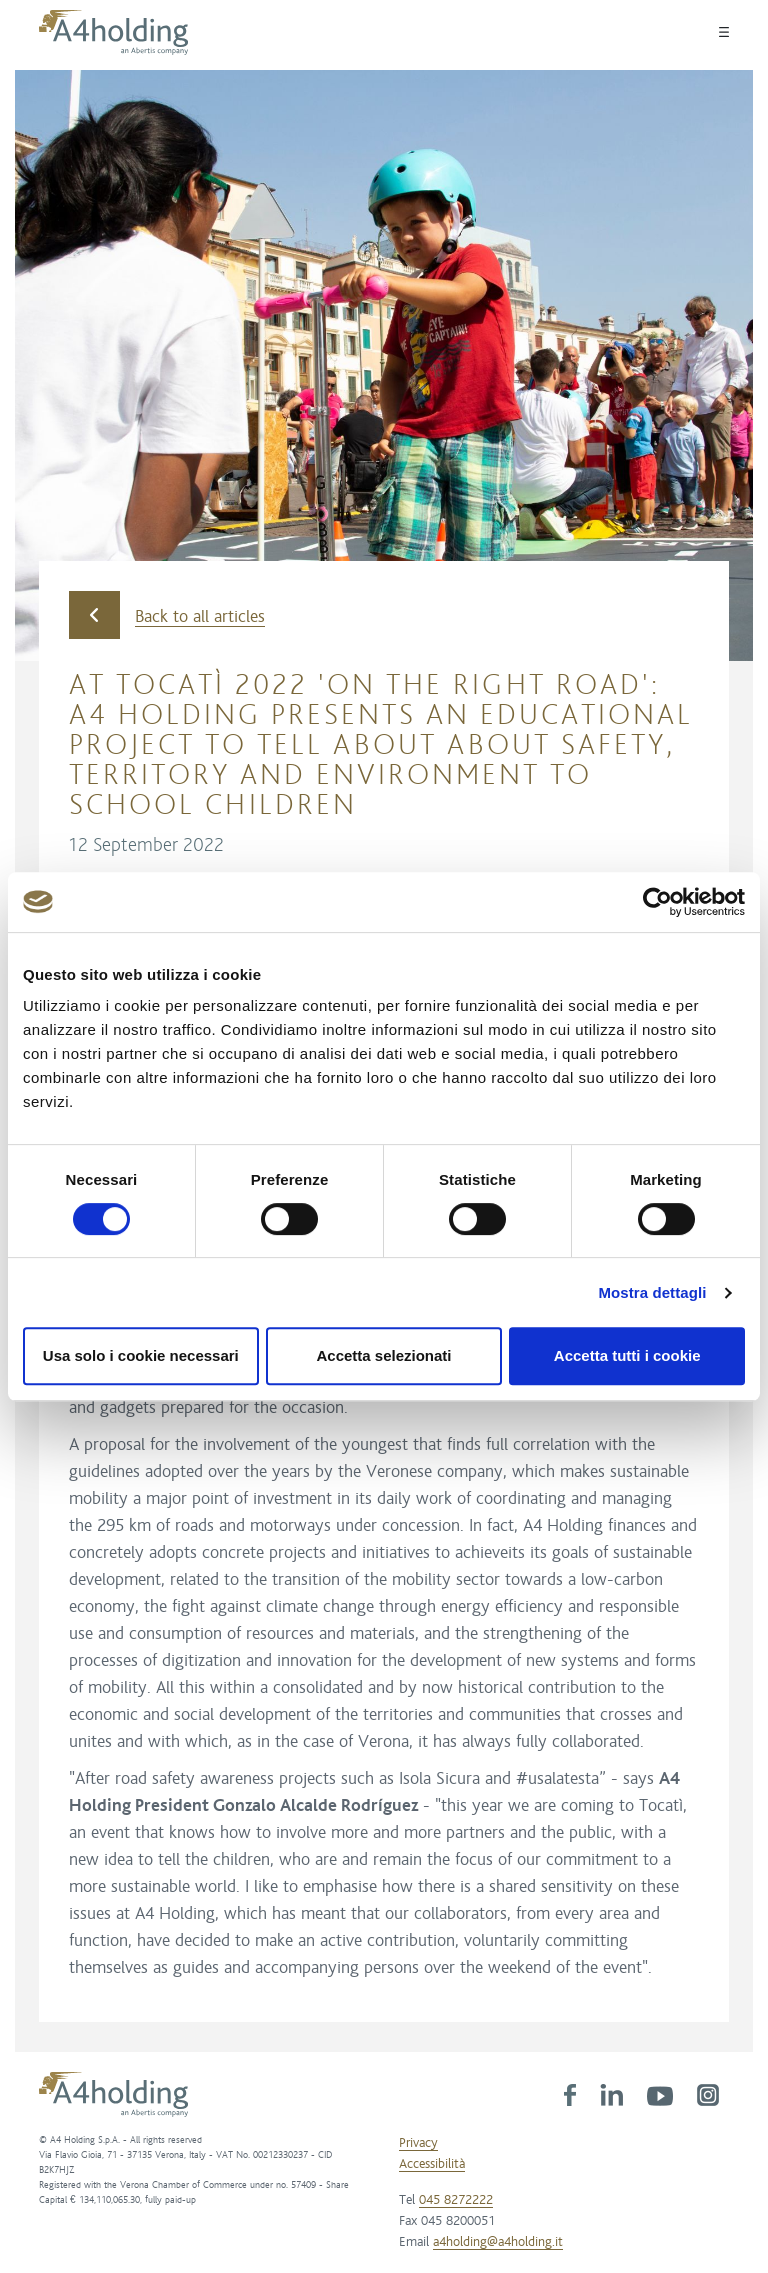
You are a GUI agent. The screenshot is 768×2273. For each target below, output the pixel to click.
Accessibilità (432, 2164)
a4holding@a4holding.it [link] (498, 2242)
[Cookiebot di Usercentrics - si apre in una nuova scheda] (657, 902)
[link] (570, 2094)
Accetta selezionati (383, 1355)
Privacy (418, 2143)
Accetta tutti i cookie (627, 1355)
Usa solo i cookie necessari (141, 1355)
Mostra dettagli (652, 1292)
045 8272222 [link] (456, 2200)
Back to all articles (167, 615)
